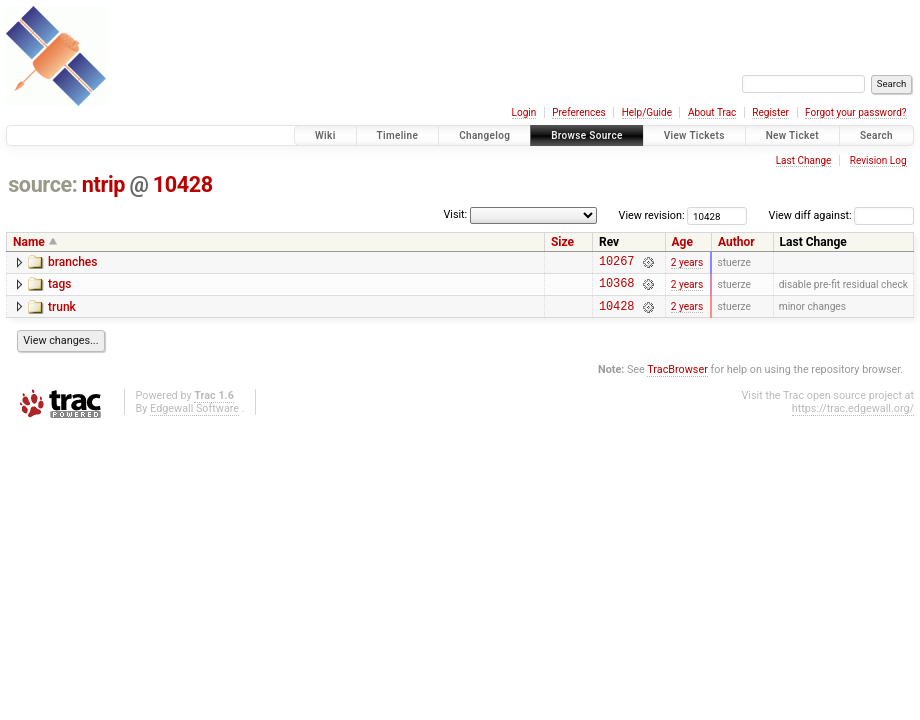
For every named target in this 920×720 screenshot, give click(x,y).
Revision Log (878, 160)
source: (42, 184)
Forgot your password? (856, 112)
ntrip (103, 184)
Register (770, 112)
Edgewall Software (194, 417)
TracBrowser (677, 378)
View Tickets (694, 135)
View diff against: (841, 215)
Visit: (455, 214)
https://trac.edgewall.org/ (853, 417)
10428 (183, 184)
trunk (62, 313)
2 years (687, 263)
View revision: (652, 215)
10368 (616, 288)
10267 (616, 263)
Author (736, 242)
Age (682, 242)
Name (29, 242)
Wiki (325, 135)
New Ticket (792, 135)
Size (562, 242)
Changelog (484, 135)
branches (72, 262)
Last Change (804, 160)
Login (524, 112)
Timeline (398, 135)
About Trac (712, 112)
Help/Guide (647, 112)
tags (59, 287)
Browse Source (587, 135)
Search (876, 135)
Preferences (578, 112)
